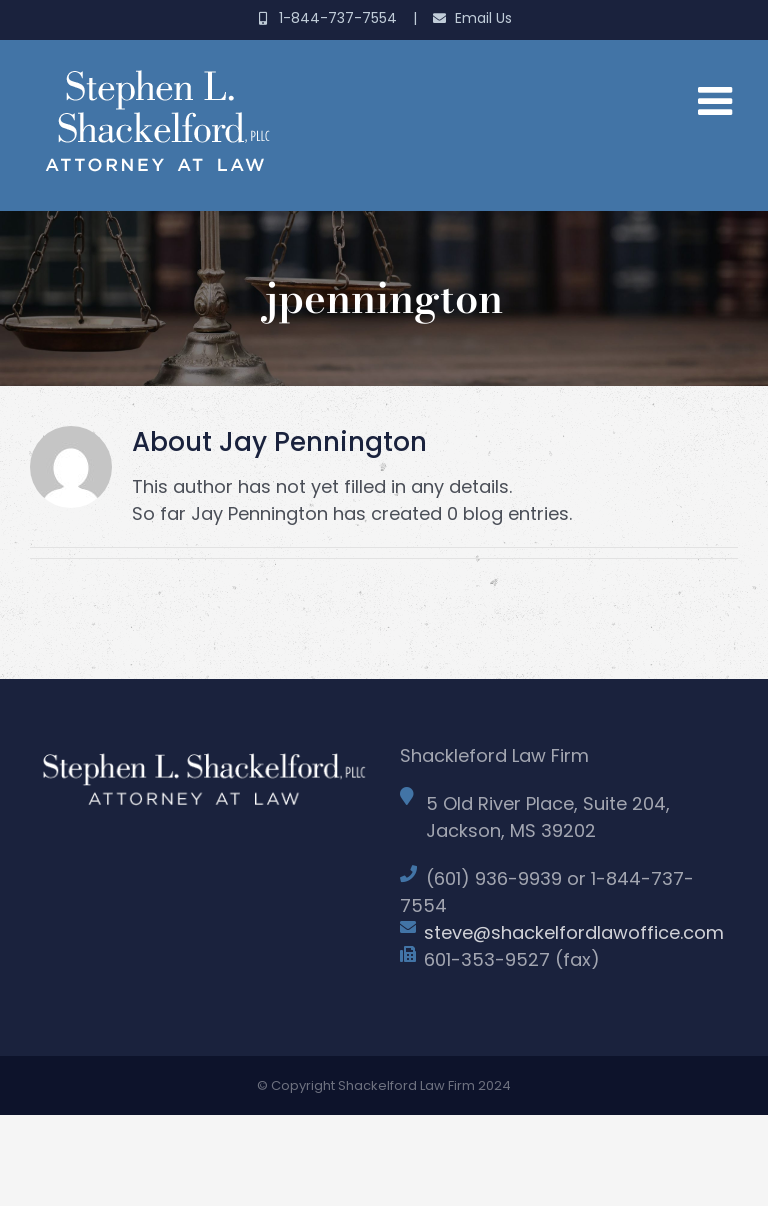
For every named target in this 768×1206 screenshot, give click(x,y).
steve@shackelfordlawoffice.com (574, 932)
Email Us (472, 18)
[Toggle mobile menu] (718, 100)
